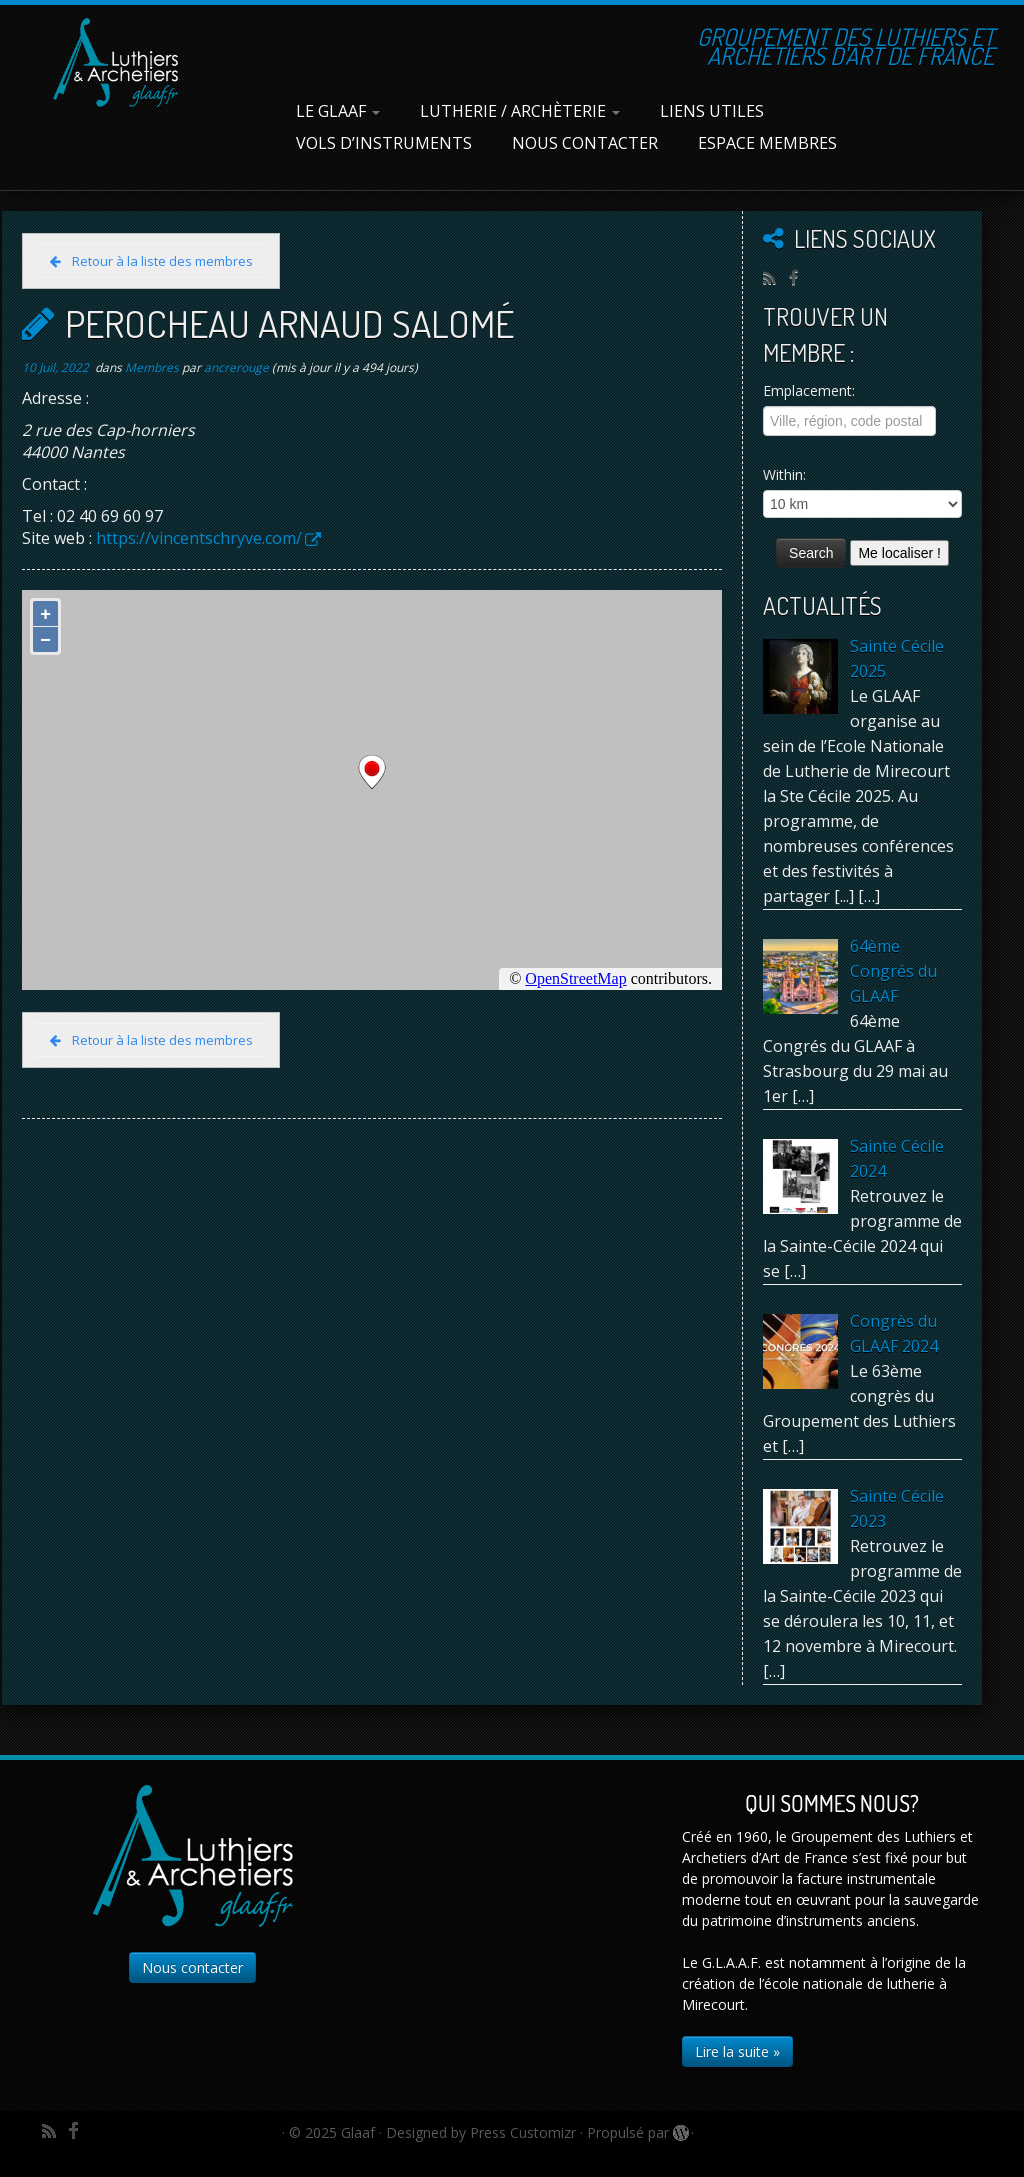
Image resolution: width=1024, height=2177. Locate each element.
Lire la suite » (737, 2051)
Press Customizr (523, 2132)
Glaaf (358, 2132)
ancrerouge (236, 367)
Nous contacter (585, 143)
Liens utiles (712, 111)
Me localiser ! (899, 553)
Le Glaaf (338, 111)
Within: (784, 474)
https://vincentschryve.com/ (199, 538)
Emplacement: (809, 390)
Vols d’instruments (384, 143)
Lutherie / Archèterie (520, 111)
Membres (153, 367)
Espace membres (767, 143)
